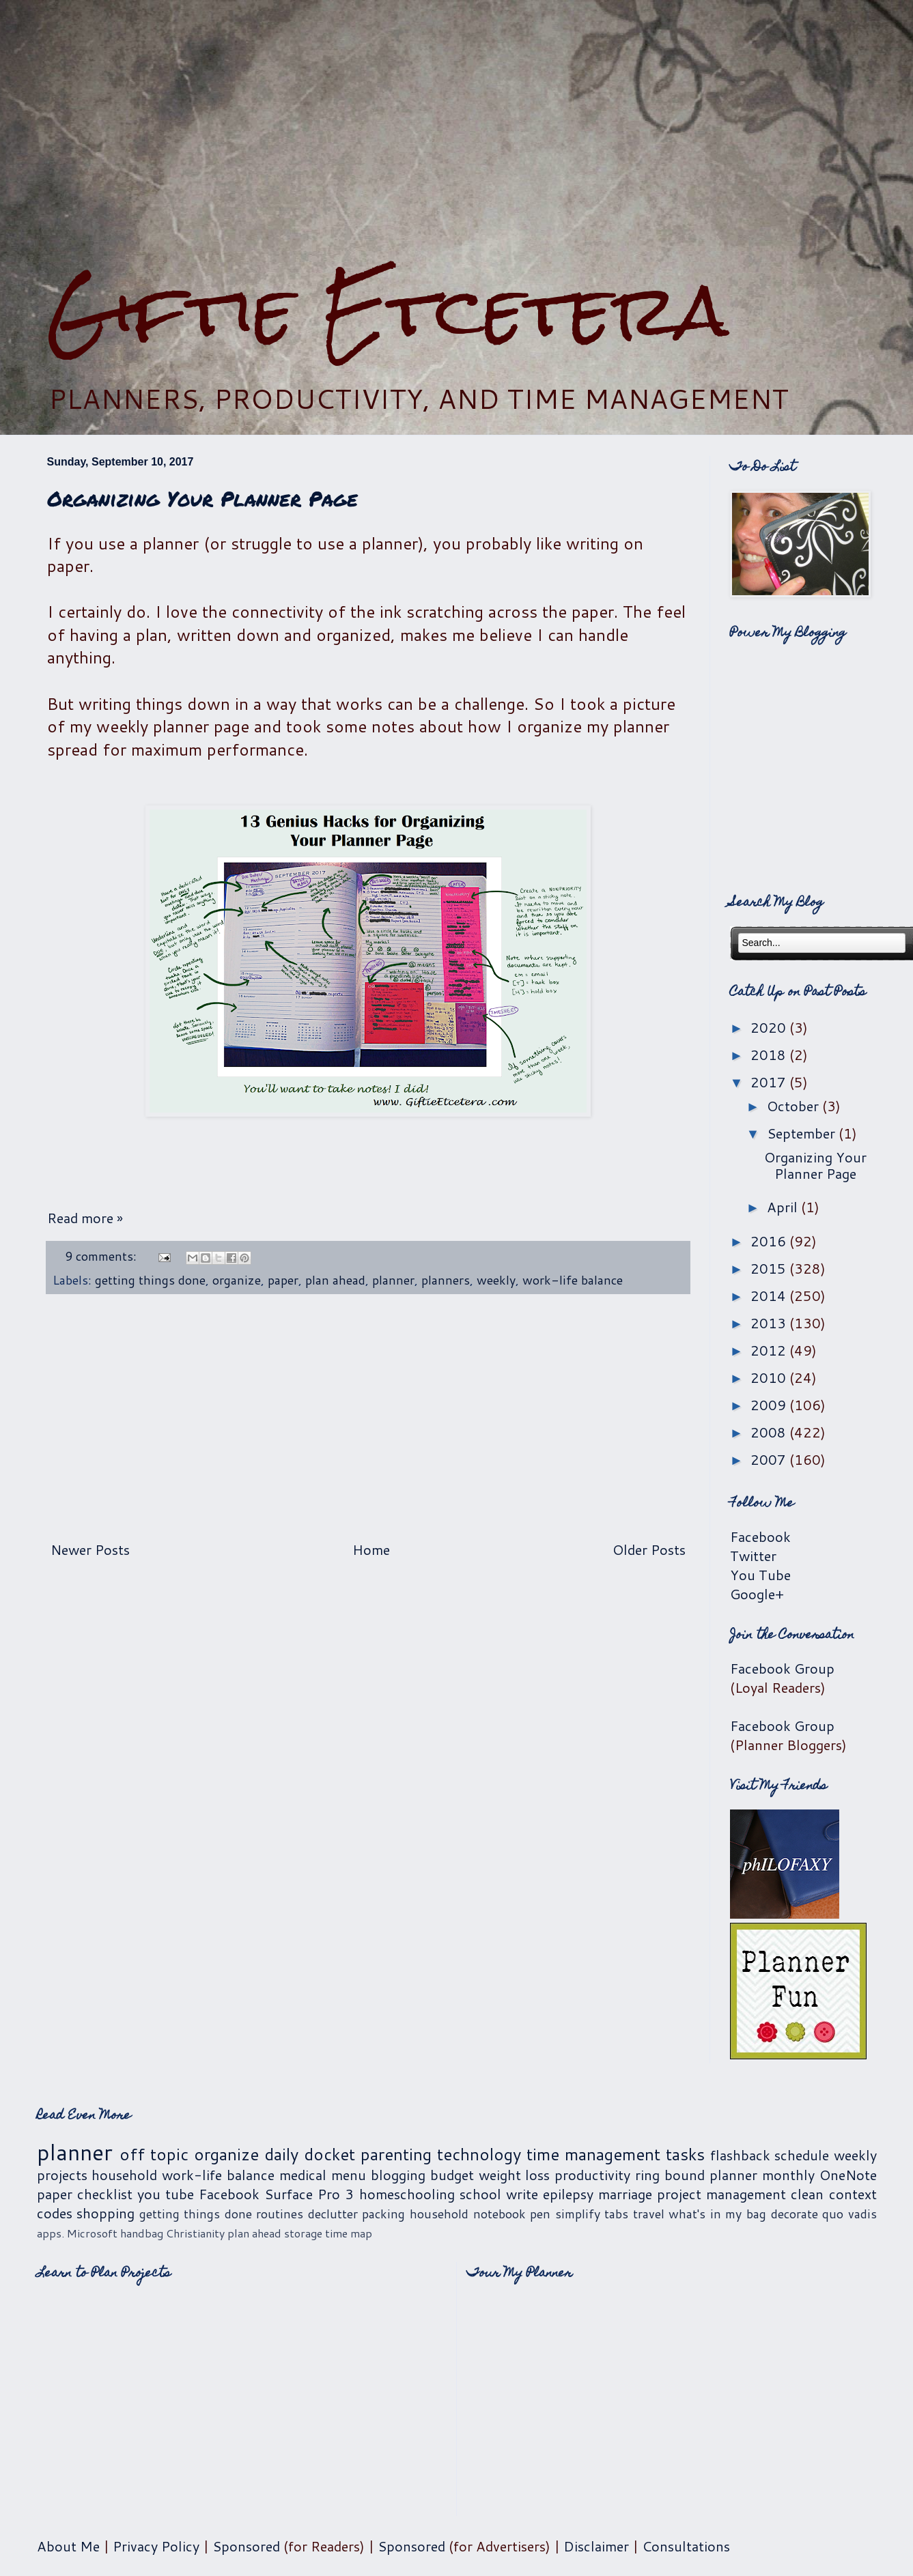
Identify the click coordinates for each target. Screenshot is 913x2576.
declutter (333, 2213)
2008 (769, 1432)
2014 (769, 1295)
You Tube (760, 1574)
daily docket (309, 2154)
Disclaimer (596, 2546)
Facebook (760, 1536)
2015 (769, 1268)
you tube (165, 2193)
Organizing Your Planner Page (202, 498)
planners (445, 1280)
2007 (769, 1459)
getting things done (150, 1280)
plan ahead (335, 1280)
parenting (396, 2154)
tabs (616, 2213)
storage (303, 2233)
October (794, 1105)
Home (371, 1549)
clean (807, 2193)
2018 (769, 1054)
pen (540, 2213)
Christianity (195, 2233)
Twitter (753, 1555)
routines (279, 2213)
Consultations (686, 2546)
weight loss (514, 2174)
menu (348, 2174)
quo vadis (849, 2213)
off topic (154, 2154)
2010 (769, 1377)
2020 (769, 1027)
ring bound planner (696, 2174)
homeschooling (407, 2193)
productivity (592, 2174)
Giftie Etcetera (387, 310)
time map (348, 2233)
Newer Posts (90, 1549)
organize (236, 1280)
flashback (740, 2154)
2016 (769, 1240)
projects (62, 2174)
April (784, 1206)
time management (593, 2154)
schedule (801, 2154)
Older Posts (649, 1549)
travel (648, 2213)
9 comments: (102, 1256)
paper (283, 1280)
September (803, 1133)
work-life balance (572, 1280)
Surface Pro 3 (309, 2193)
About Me (68, 2546)
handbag (141, 2233)
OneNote (848, 2174)
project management (721, 2193)
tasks (685, 2154)
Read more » (85, 1217)
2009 (769, 1404)
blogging (398, 2174)
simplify (577, 2213)
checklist (104, 2193)
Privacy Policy (156, 2546)
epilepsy (568, 2193)
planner (393, 1280)
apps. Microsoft (77, 2233)
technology (479, 2154)
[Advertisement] (457, 125)
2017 (769, 1081)
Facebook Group (782, 1668)
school (480, 2193)
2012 (769, 1350)
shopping (105, 2212)
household (124, 2174)
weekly (496, 1280)
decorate (794, 2213)
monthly (788, 2174)
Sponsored (246, 2546)
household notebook (468, 2213)
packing (383, 2213)
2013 (769, 1322)
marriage (625, 2193)
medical (302, 2174)
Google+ (757, 1593)
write (522, 2193)
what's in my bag (717, 2213)
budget (452, 2174)
